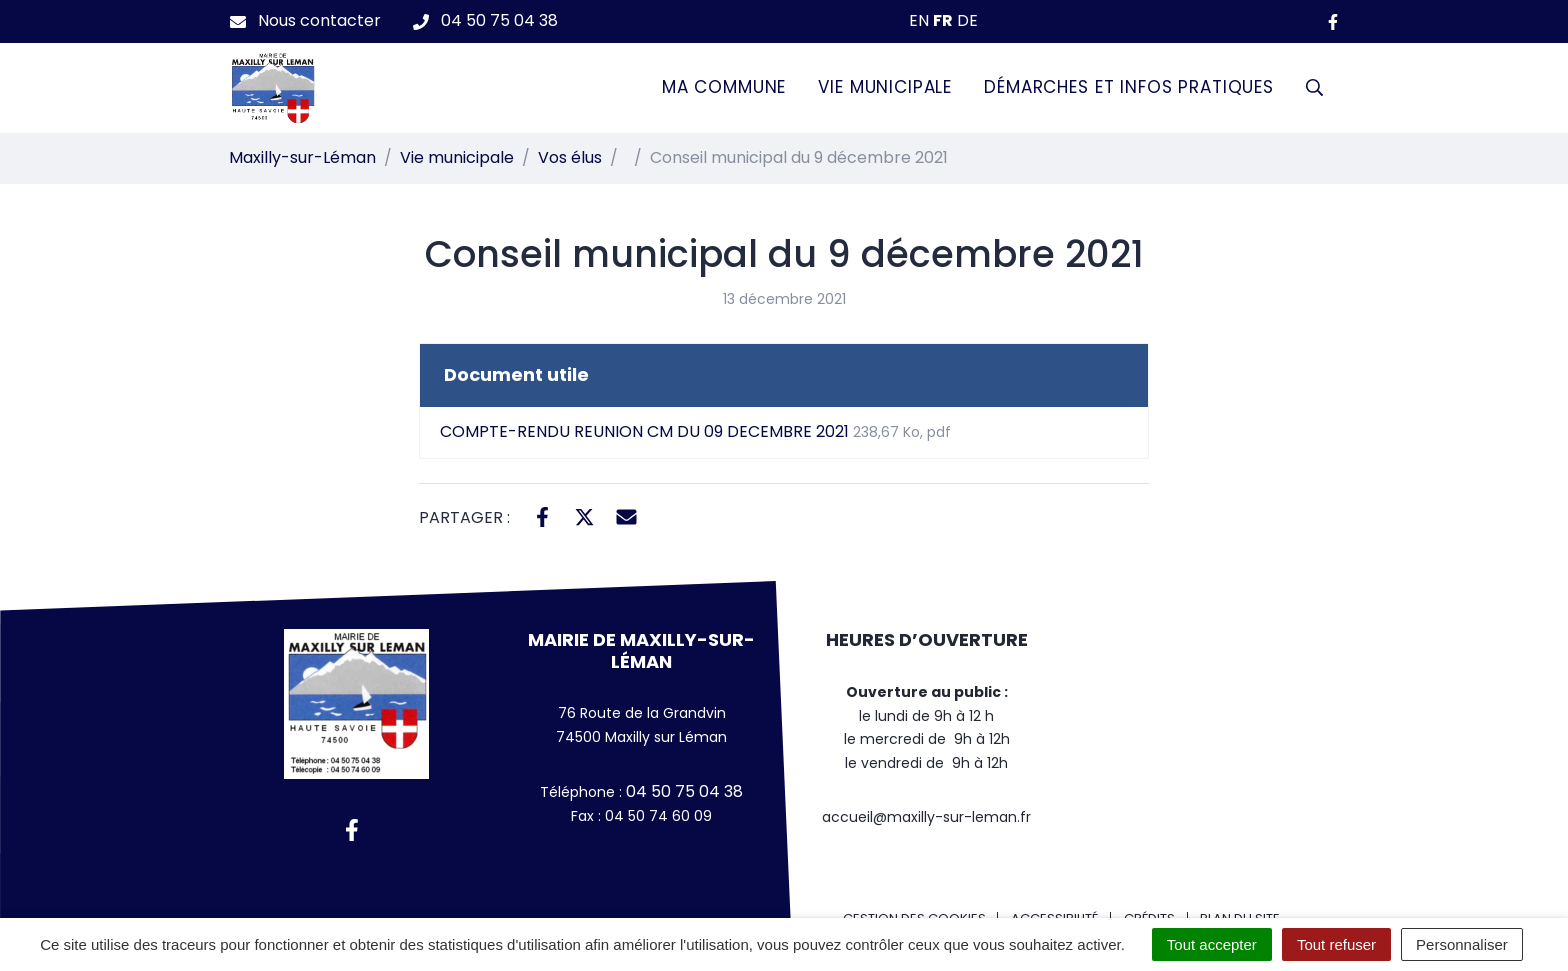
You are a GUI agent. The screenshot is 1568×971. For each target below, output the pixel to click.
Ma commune (724, 87)
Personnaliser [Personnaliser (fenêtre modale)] (1462, 944)
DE (967, 20)
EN (919, 20)
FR (943, 20)
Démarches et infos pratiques (1129, 87)
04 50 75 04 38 (682, 791)
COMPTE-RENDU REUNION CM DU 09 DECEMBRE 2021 (695, 431)
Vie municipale (885, 87)
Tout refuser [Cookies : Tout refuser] (1336, 944)
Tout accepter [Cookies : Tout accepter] (1212, 944)
